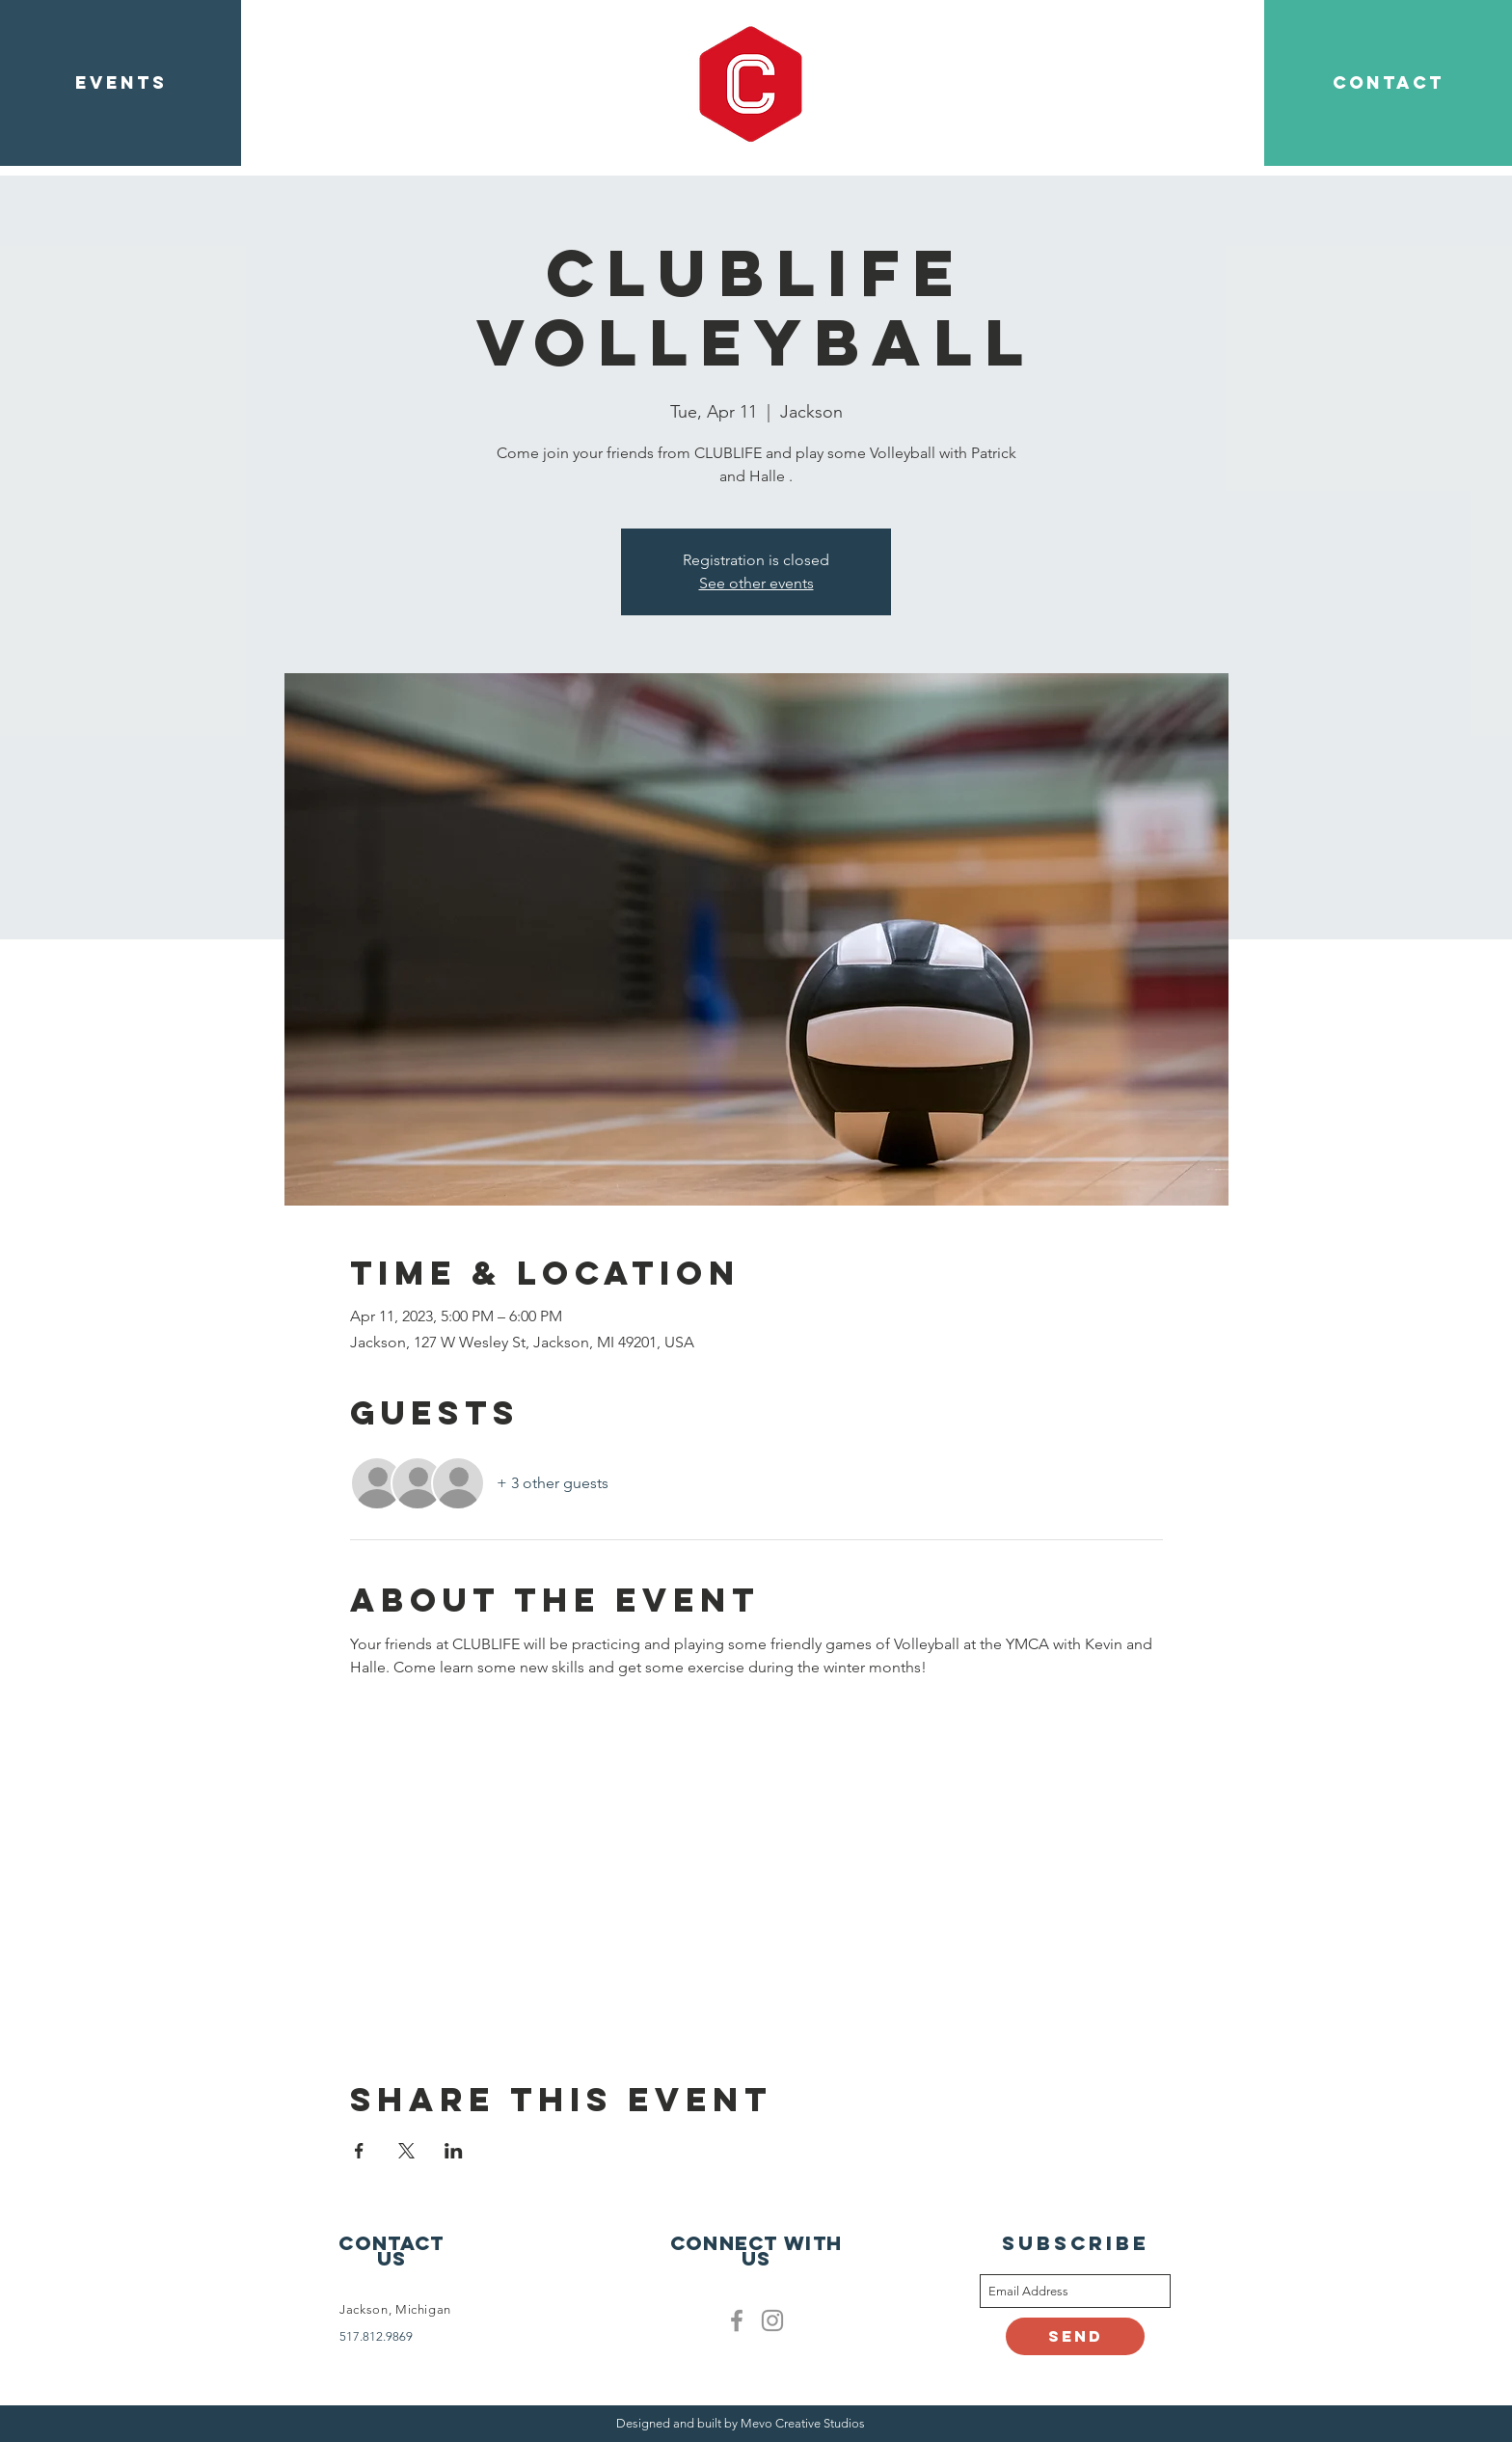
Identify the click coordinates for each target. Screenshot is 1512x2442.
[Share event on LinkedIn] (454, 2150)
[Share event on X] (406, 2150)
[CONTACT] (1388, 83)
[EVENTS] (120, 83)
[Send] (1075, 2336)
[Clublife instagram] (772, 2320)
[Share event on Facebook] (359, 2150)
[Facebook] (736, 2320)
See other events (756, 583)
